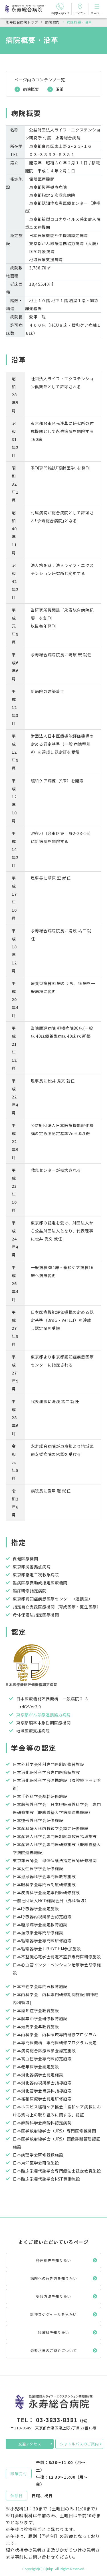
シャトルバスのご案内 (79, 2444)
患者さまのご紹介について (53, 2350)
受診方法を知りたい (53, 2296)
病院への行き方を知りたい (53, 2278)
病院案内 (52, 21)
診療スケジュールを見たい (53, 2314)
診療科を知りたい (53, 2332)
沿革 (60, 89)
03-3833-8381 (57, 2420)
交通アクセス (29, 2444)
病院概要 (31, 89)
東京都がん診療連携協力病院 (43, 1715)
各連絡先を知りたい (53, 2260)
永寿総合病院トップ (22, 21)
